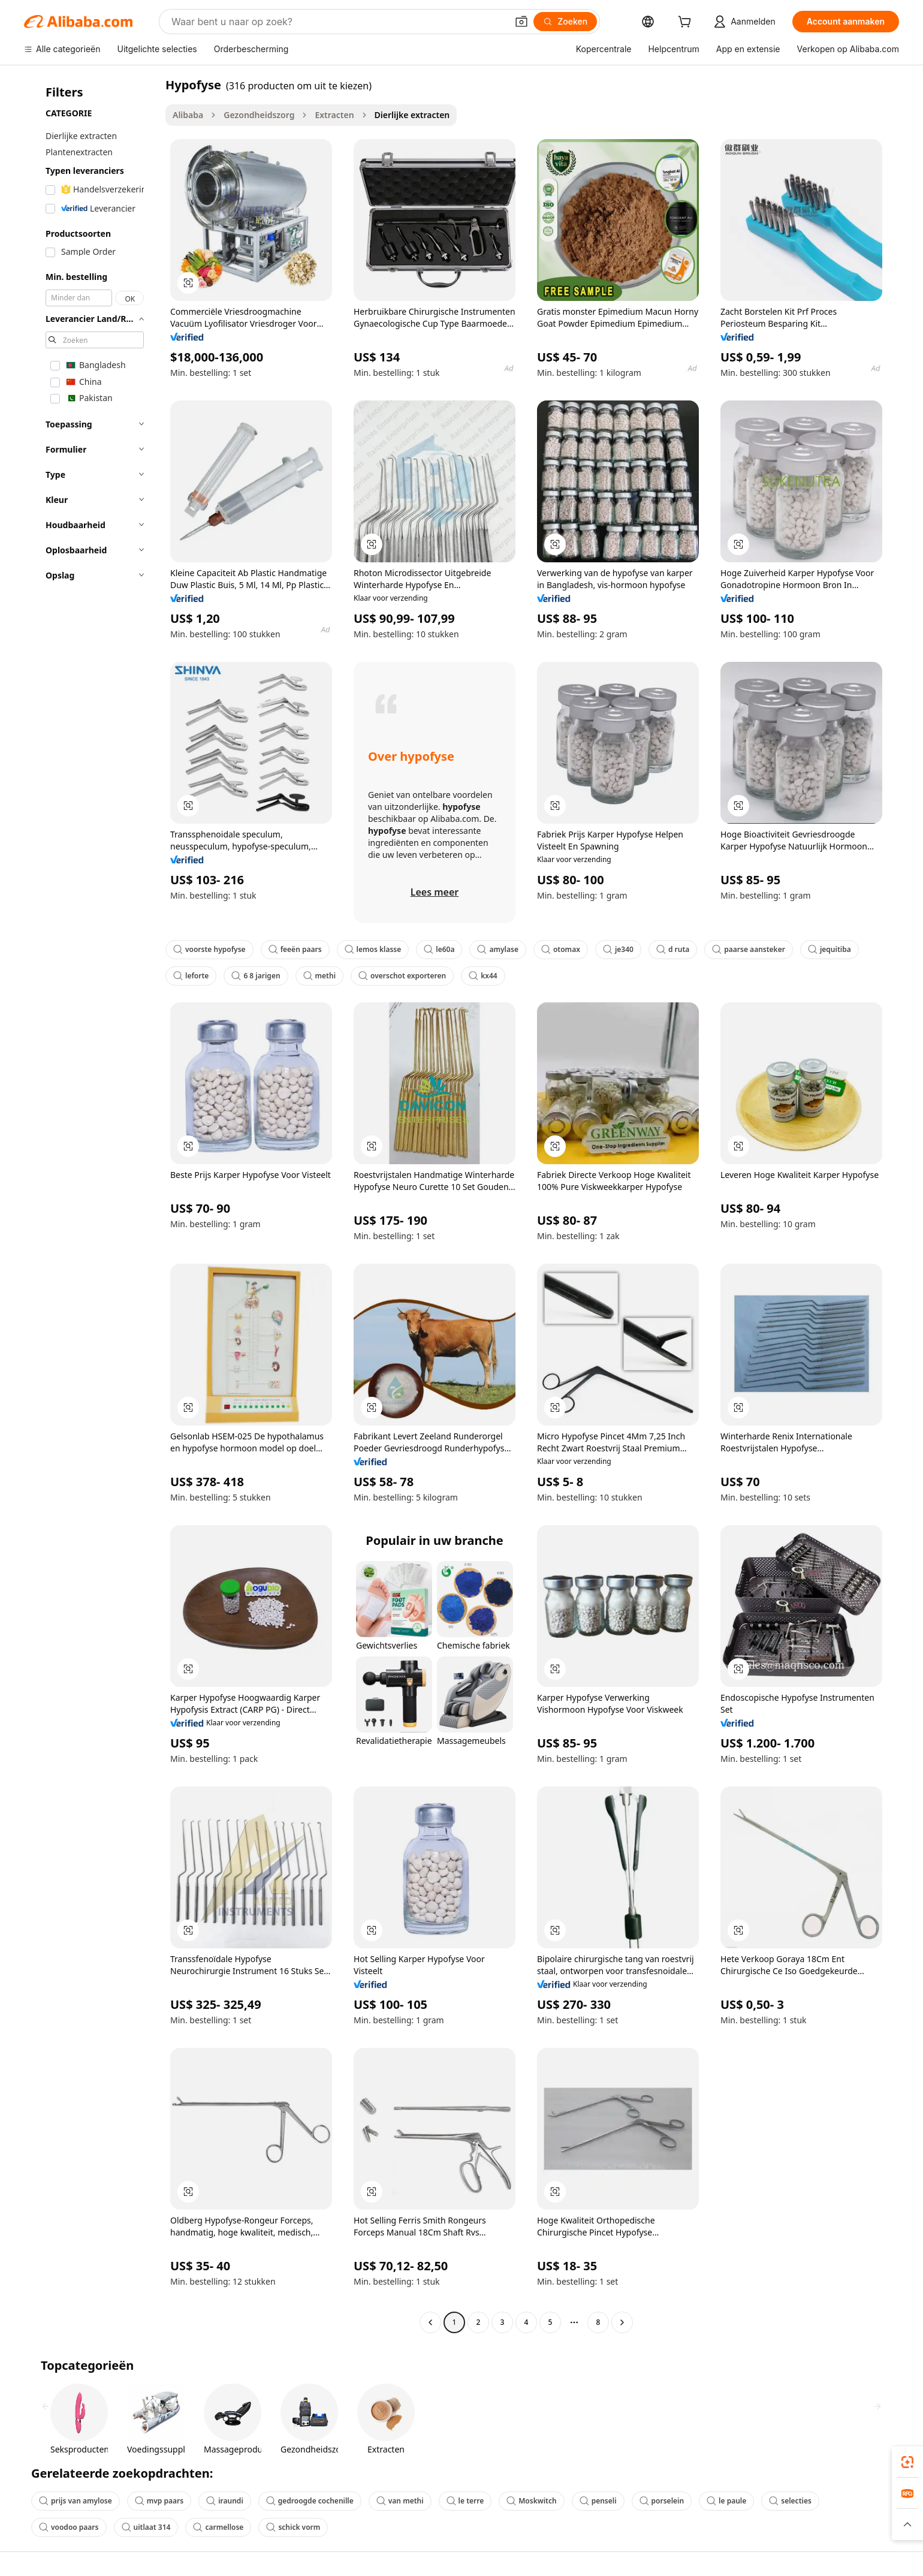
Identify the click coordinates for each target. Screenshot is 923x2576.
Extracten (334, 114)
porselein (662, 2501)
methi (319, 976)
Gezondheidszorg (259, 114)
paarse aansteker (748, 949)
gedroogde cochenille (310, 2501)
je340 (618, 949)
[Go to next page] (622, 2322)
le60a (439, 949)
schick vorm (293, 2527)
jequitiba (829, 949)
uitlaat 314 (146, 2527)
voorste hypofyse (209, 949)
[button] (521, 21)
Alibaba (188, 114)
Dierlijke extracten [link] (412, 114)
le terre (465, 2501)
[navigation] (91, 1205)
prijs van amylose (75, 2501)
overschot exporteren (402, 976)
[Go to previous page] (430, 2322)
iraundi (224, 2501)
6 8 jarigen (255, 976)
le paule (726, 2501)
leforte (191, 976)
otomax (560, 949)
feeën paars (295, 949)
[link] (907, 2462)
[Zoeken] (565, 21)
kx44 (483, 976)
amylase (497, 949)
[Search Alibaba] (338, 21)
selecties (790, 2501)
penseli (598, 2501)
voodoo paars (69, 2527)
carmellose (218, 2527)
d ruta (672, 949)
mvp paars (159, 2501)
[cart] (687, 23)
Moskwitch (531, 2501)
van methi (400, 2501)
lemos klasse (373, 949)
